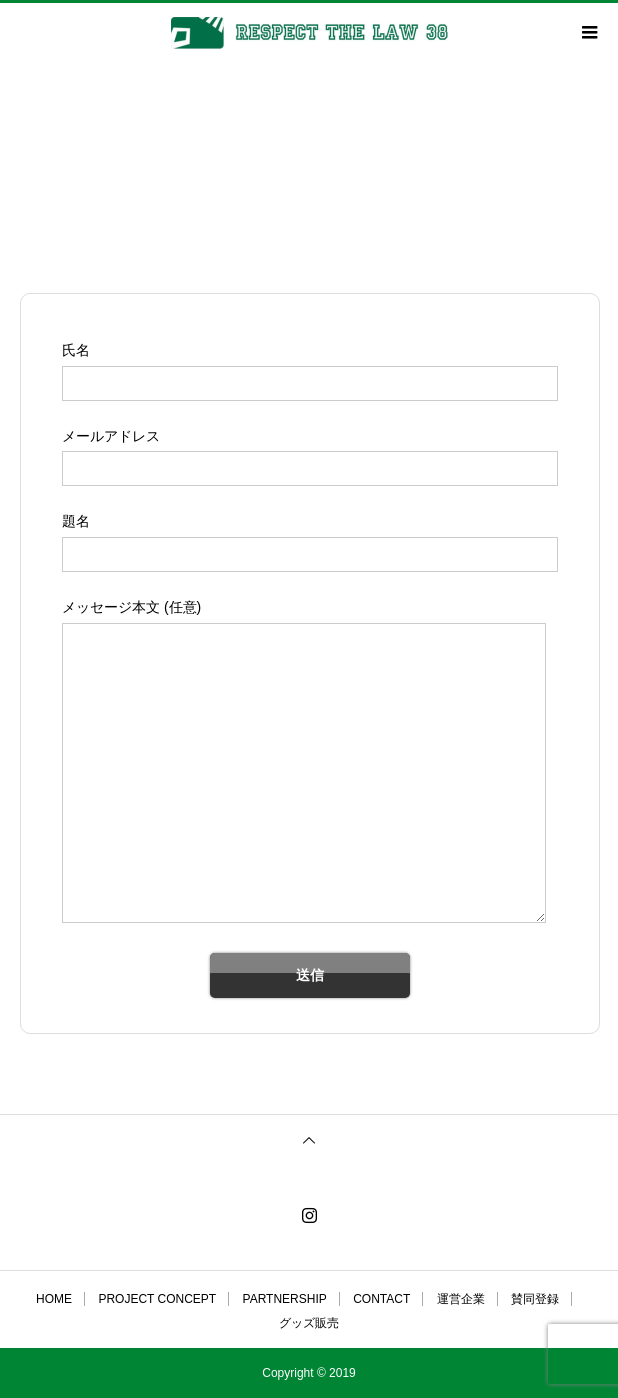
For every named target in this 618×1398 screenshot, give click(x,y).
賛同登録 (535, 1299)
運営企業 (461, 1299)
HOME (54, 1299)
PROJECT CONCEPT (157, 1299)
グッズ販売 (309, 1323)
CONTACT (381, 1299)
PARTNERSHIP (285, 1299)
